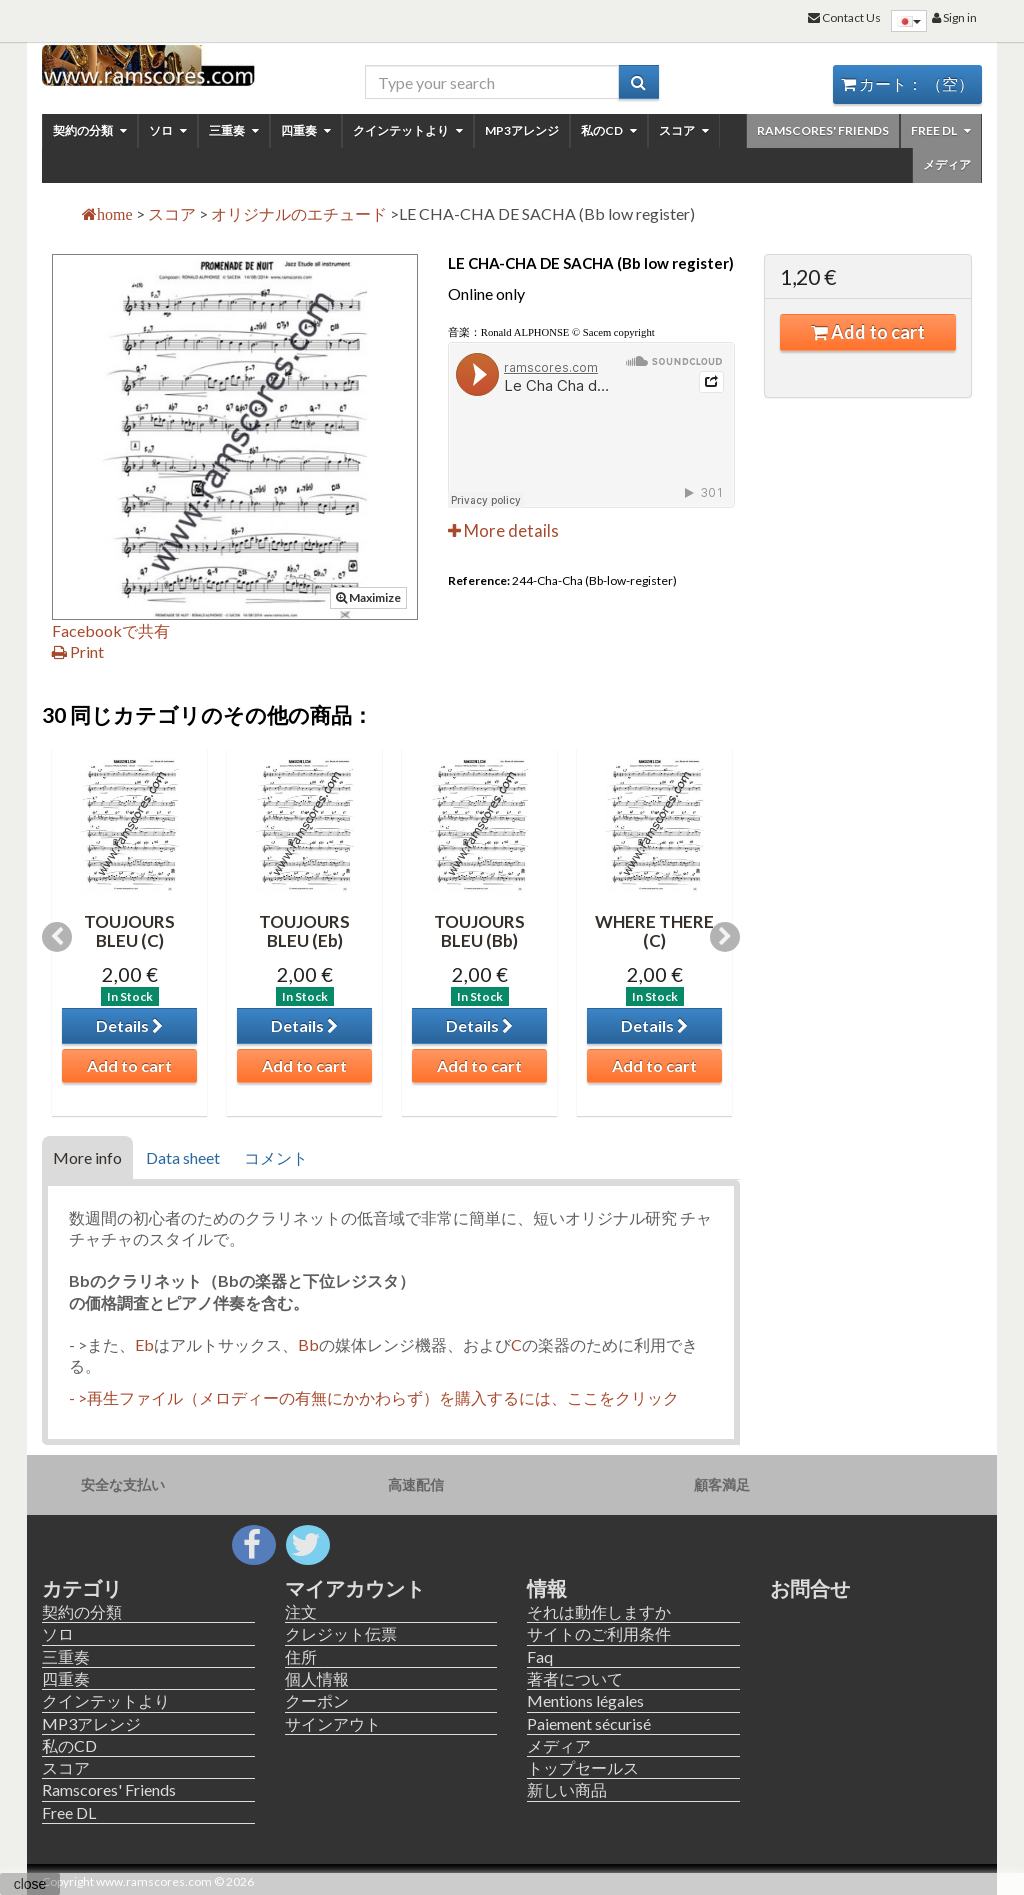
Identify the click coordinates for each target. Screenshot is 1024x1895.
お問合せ (810, 1588)
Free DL (941, 130)
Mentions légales (585, 1700)
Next (725, 937)
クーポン (317, 1700)
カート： (907, 83)
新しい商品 (567, 1789)
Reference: (479, 580)
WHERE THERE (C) (654, 931)
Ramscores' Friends (823, 130)
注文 (301, 1611)
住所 (301, 1656)
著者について (575, 1678)
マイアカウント (355, 1588)
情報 (547, 1588)
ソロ (168, 130)
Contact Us (844, 17)
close (30, 1884)
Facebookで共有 (111, 630)
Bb (308, 1344)
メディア (947, 164)
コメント (276, 1157)
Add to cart (868, 332)
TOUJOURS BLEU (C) (129, 931)
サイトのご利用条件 (599, 1633)
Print (78, 651)
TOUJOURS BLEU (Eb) (304, 931)
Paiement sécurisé (589, 1723)
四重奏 (306, 130)
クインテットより (408, 130)
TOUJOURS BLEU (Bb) (479, 931)
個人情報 (317, 1678)
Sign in (954, 17)
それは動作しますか (599, 1611)
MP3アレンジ (522, 130)
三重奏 (234, 130)
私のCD (609, 130)
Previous (57, 937)
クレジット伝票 (341, 1633)
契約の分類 (90, 130)
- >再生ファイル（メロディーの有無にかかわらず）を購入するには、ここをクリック (374, 1397)
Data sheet (183, 1157)
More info (87, 1157)
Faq (540, 1656)
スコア (684, 130)
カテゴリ (82, 1588)
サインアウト (333, 1723)
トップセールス (583, 1767)
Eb (144, 1344)
